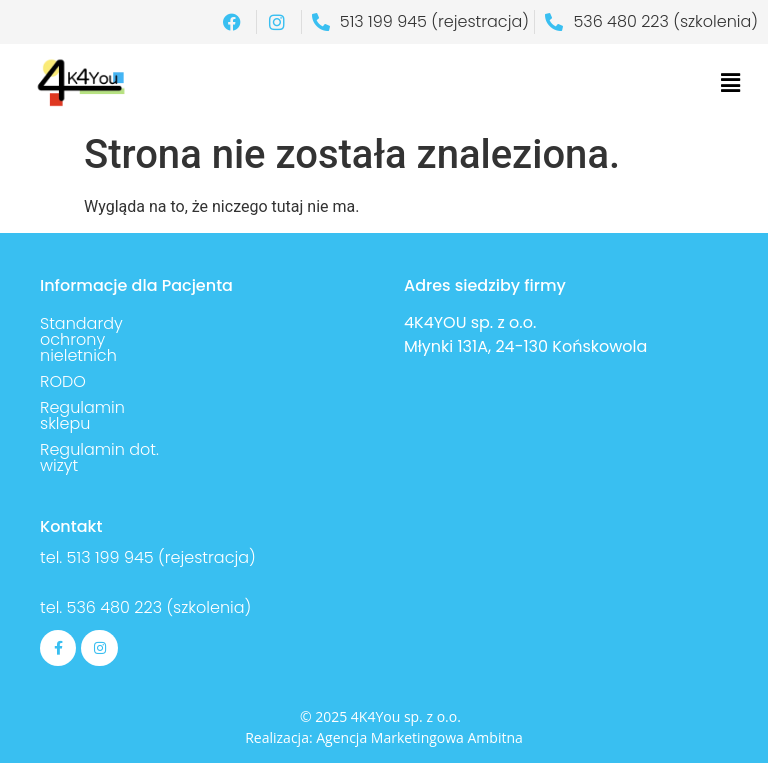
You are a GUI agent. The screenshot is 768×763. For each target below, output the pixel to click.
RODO (63, 381)
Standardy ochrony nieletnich (81, 339)
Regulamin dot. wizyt (99, 457)
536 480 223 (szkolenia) (156, 607)
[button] (731, 83)
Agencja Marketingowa (390, 737)
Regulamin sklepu (82, 415)
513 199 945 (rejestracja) (161, 557)
